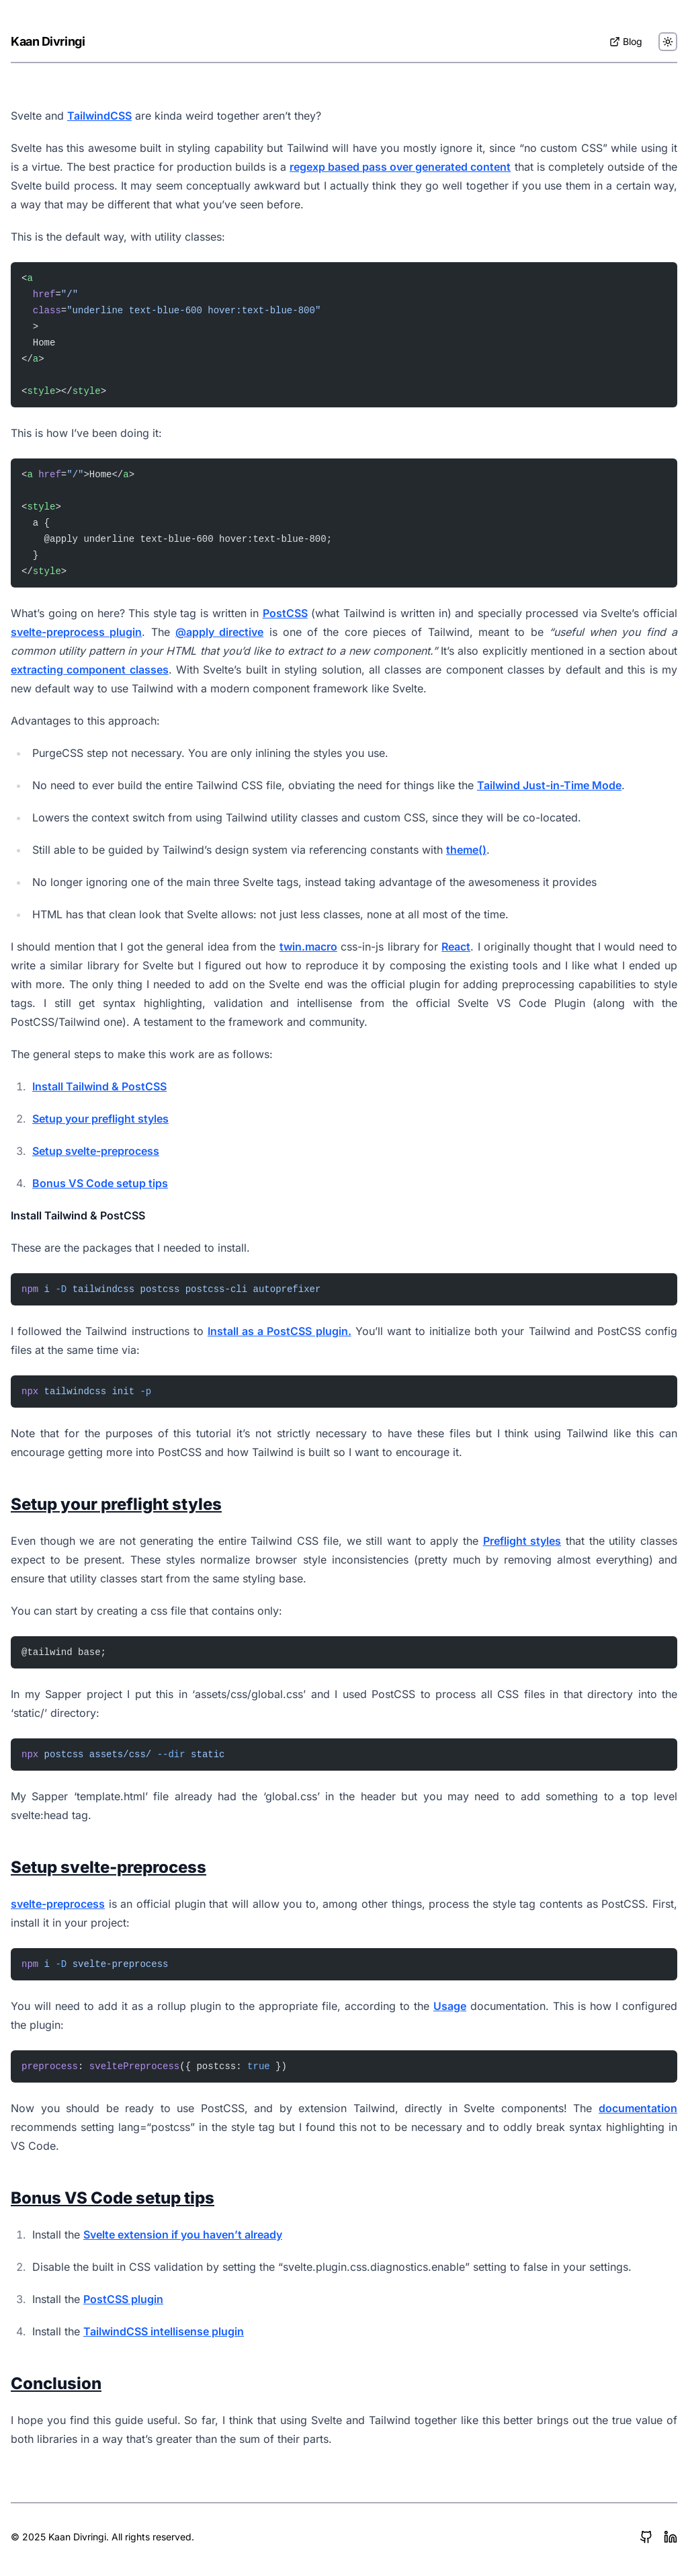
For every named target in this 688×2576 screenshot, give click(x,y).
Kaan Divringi (48, 41)
